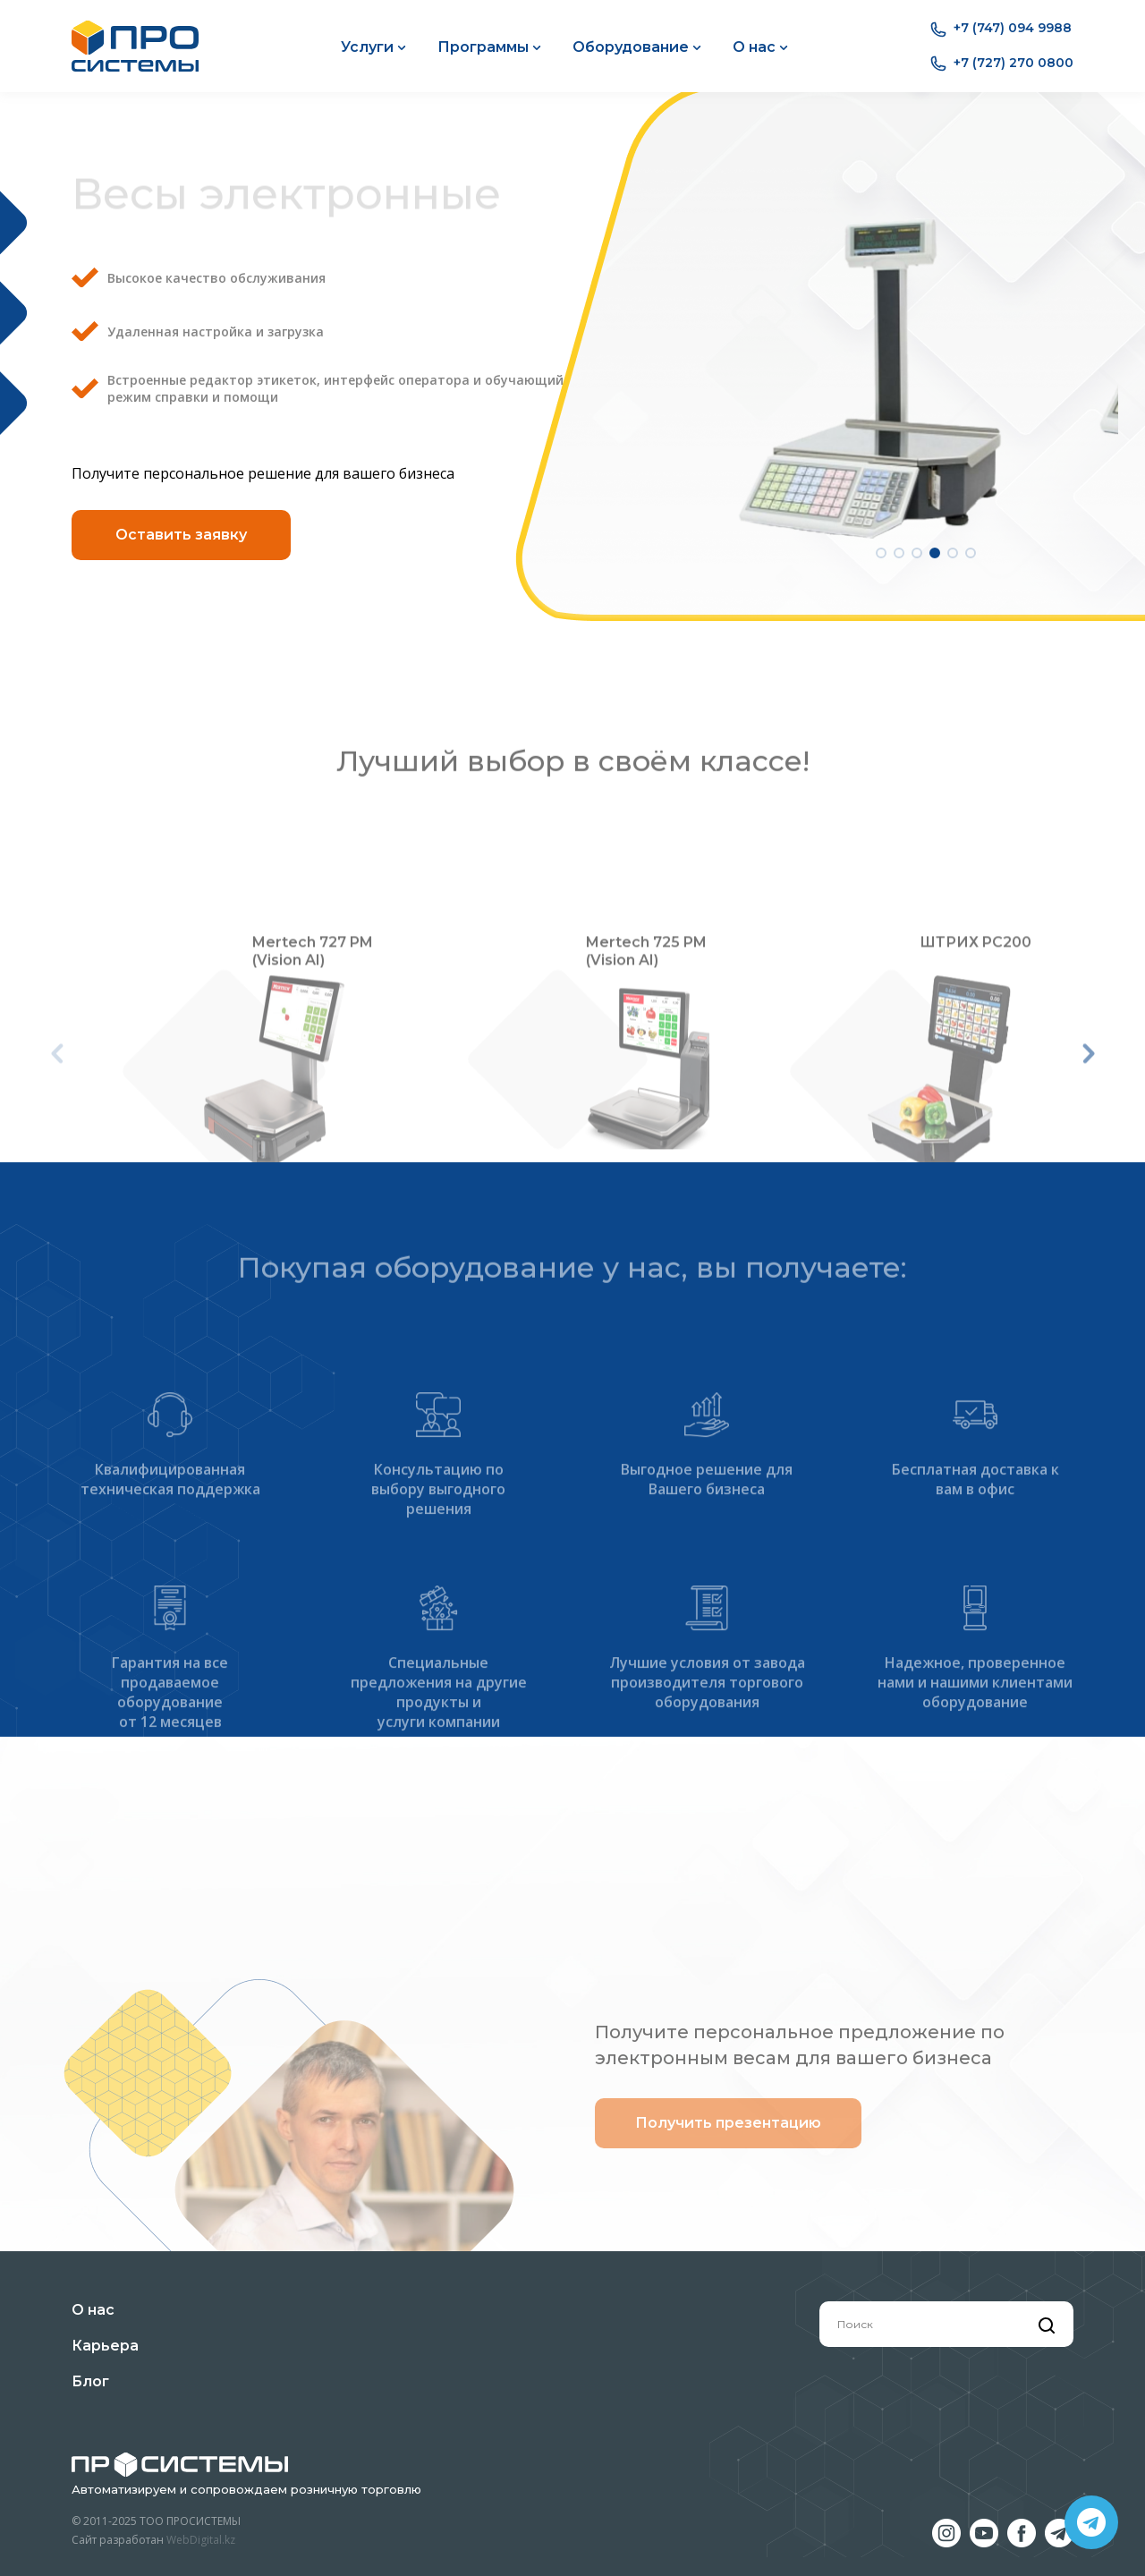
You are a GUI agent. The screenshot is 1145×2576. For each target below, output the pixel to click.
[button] (881, 542)
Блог (90, 2381)
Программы (489, 46)
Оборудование (636, 46)
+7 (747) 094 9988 (1001, 29)
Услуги (373, 46)
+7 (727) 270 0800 (1001, 63)
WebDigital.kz (200, 2539)
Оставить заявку (181, 527)
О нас (760, 46)
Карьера (105, 2345)
